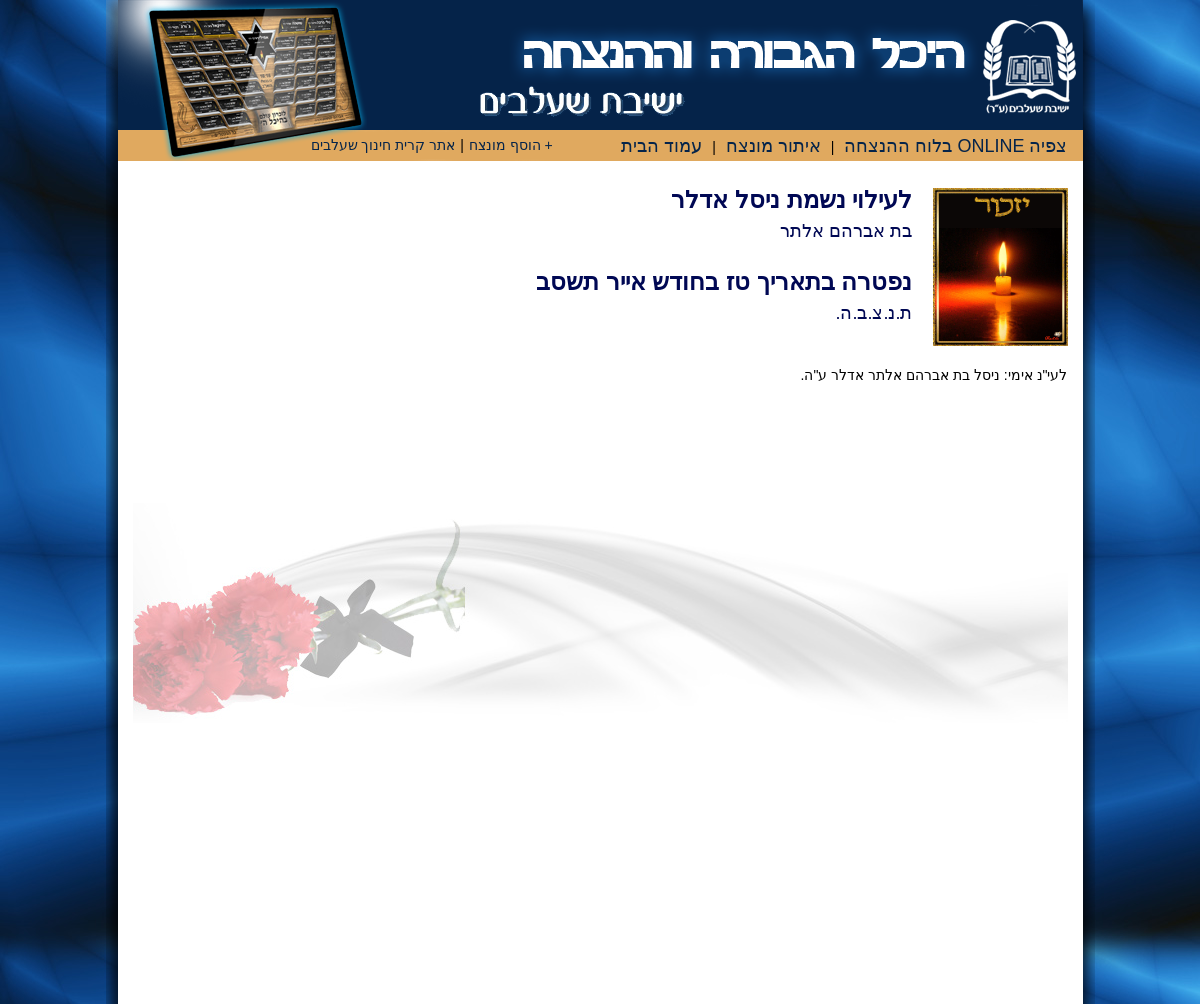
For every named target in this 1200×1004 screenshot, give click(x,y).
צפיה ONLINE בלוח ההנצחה (955, 146)
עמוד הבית (661, 146)
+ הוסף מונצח (511, 145)
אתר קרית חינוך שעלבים (383, 145)
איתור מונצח (773, 146)
